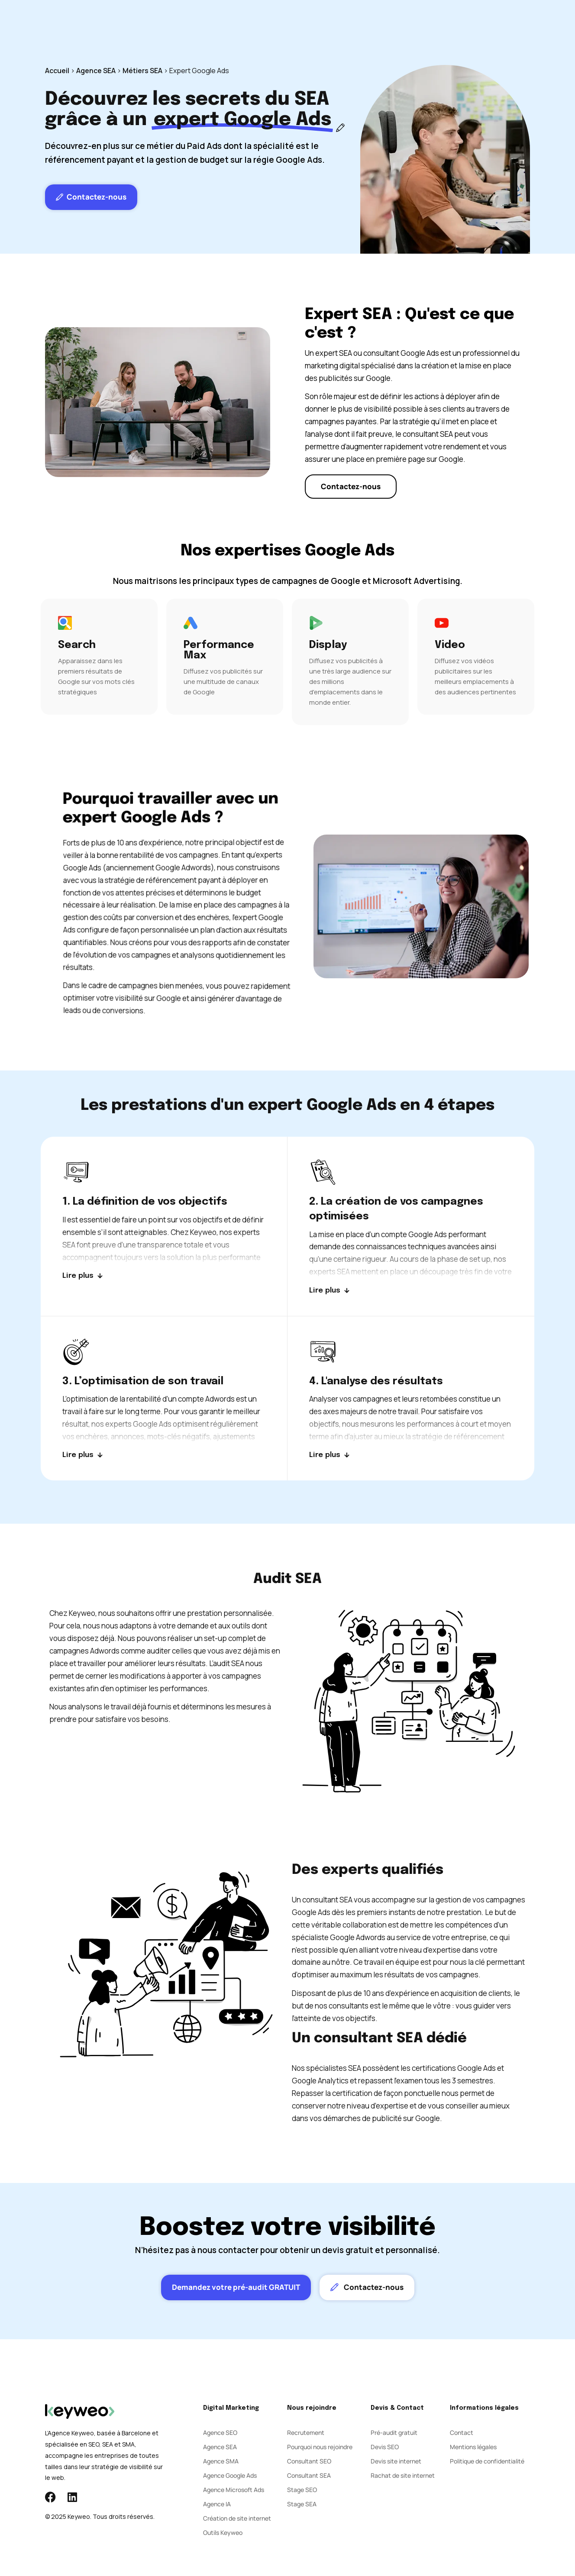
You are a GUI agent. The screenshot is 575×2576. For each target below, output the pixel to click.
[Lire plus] (82, 1276)
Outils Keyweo (222, 2532)
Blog (345, 25)
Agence (312, 25)
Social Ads (269, 25)
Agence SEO (220, 2432)
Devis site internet (396, 2461)
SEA (232, 25)
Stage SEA (302, 2504)
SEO (205, 25)
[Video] (476, 656)
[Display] (350, 662)
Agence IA (217, 2504)
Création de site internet (237, 2518)
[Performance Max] (225, 656)
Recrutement (305, 2432)
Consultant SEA (309, 2475)
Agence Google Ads (230, 2475)
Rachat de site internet (403, 2475)
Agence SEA (96, 70)
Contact (380, 25)
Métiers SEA (142, 70)
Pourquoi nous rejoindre (319, 2447)
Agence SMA (221, 2461)
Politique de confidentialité (487, 2461)
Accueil (57, 70)
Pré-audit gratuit (394, 2432)
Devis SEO (385, 2447)
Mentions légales (473, 2447)
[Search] (99, 656)
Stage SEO (302, 2490)
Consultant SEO (309, 2461)
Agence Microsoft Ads (233, 2490)
